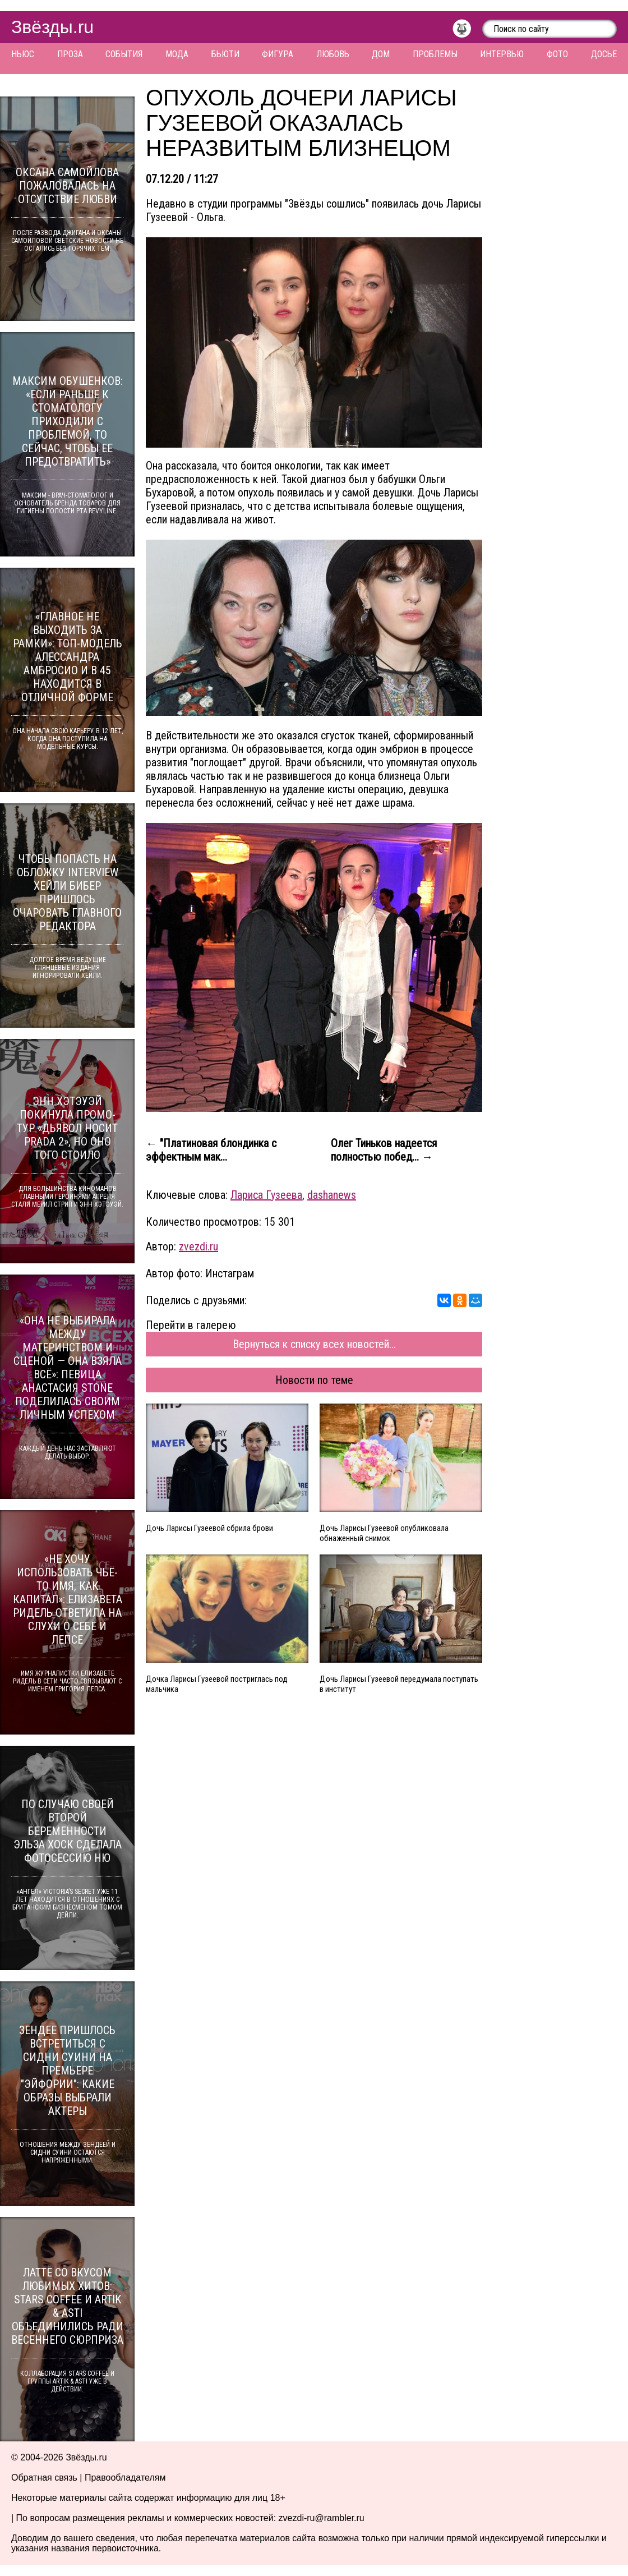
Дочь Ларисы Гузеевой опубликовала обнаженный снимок (384, 1533)
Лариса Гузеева (266, 1195)
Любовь (332, 54)
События (123, 54)
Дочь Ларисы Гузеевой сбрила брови (209, 1528)
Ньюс (22, 54)
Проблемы (435, 54)
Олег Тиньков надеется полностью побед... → (384, 1150)
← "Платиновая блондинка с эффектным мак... (211, 1150)
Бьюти (225, 54)
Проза (70, 54)
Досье (604, 54)
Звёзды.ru (52, 27)
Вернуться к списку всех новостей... (314, 1344)
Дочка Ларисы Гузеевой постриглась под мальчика (217, 1684)
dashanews (331, 1195)
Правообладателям (125, 2477)
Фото (557, 54)
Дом (381, 54)
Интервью (502, 54)
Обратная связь (44, 2477)
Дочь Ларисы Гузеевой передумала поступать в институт (399, 1684)
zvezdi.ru (198, 1246)
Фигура (277, 54)
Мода (176, 54)
